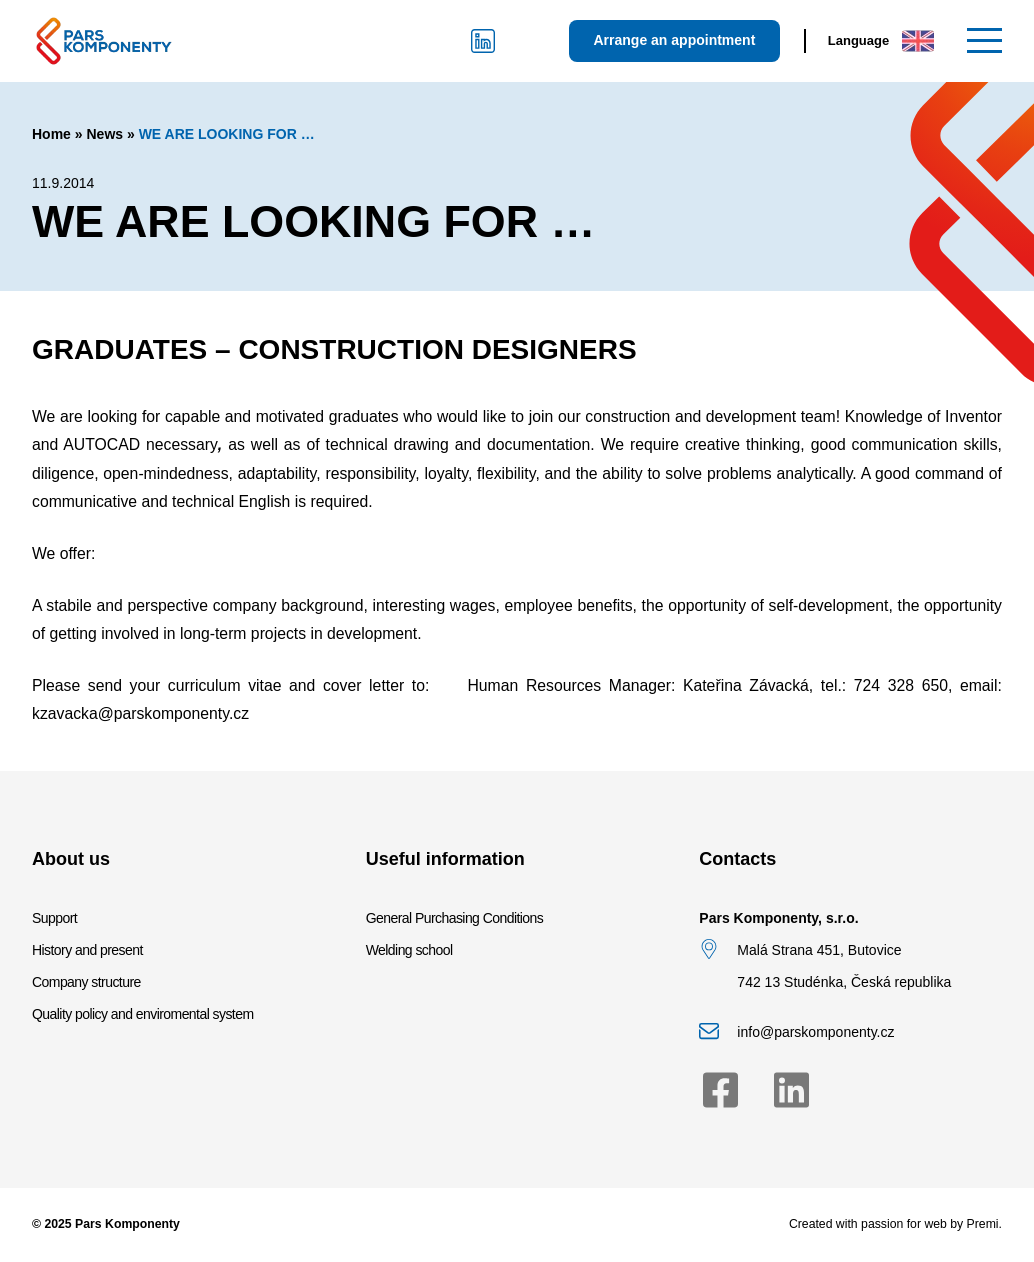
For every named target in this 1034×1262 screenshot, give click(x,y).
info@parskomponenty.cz (815, 1032)
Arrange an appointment (675, 40)
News (104, 134)
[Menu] (984, 40)
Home (51, 134)
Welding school (409, 950)
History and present (87, 950)
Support (54, 918)
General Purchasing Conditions (455, 918)
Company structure (86, 982)
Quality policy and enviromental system (143, 1014)
